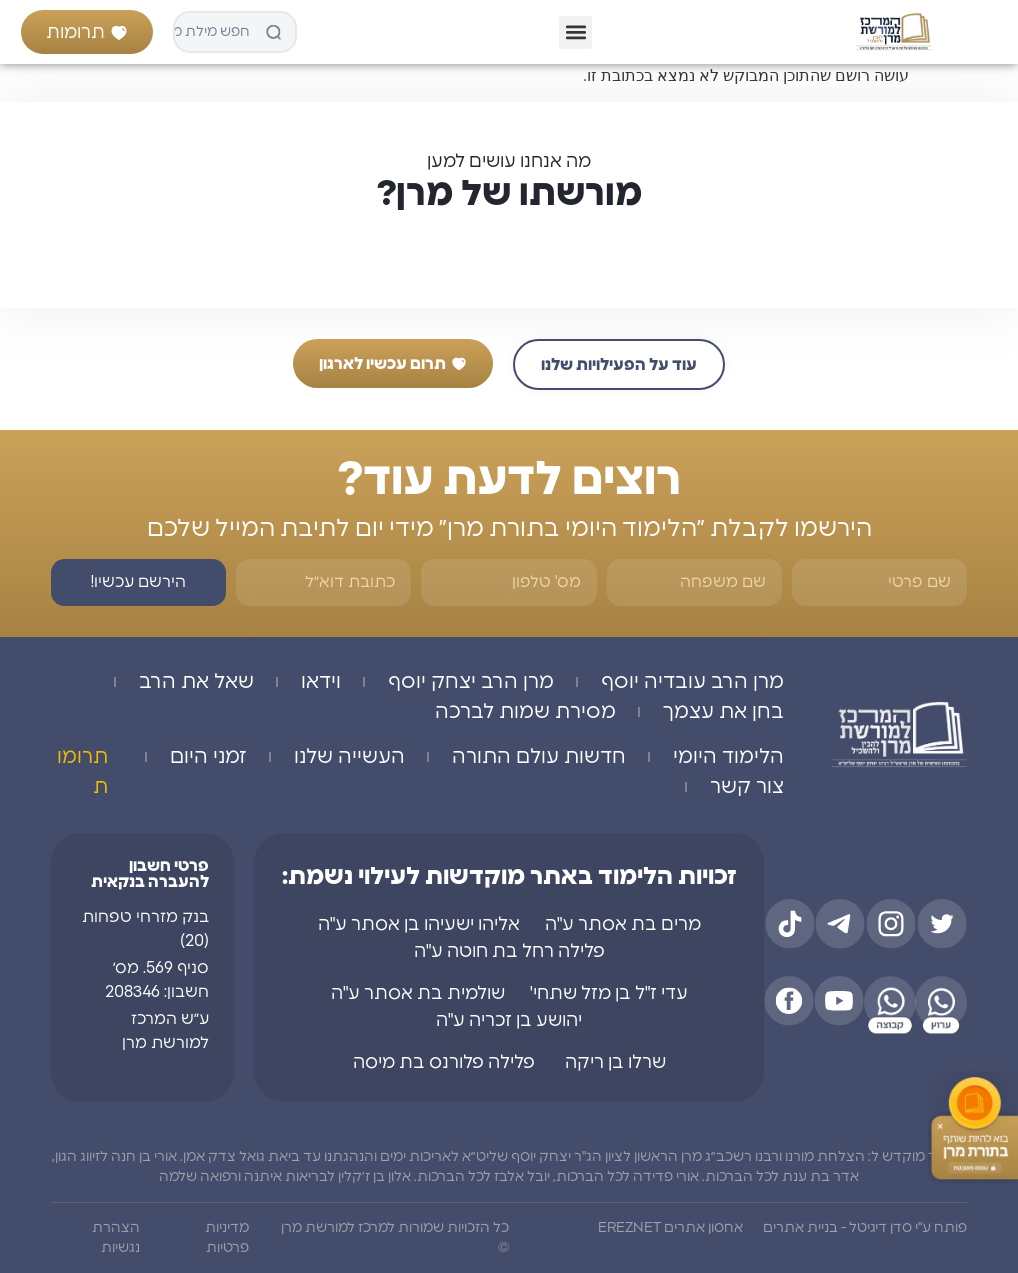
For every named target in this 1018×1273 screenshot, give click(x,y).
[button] (575, 32)
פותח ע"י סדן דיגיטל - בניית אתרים (865, 1228)
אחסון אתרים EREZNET (670, 1228)
